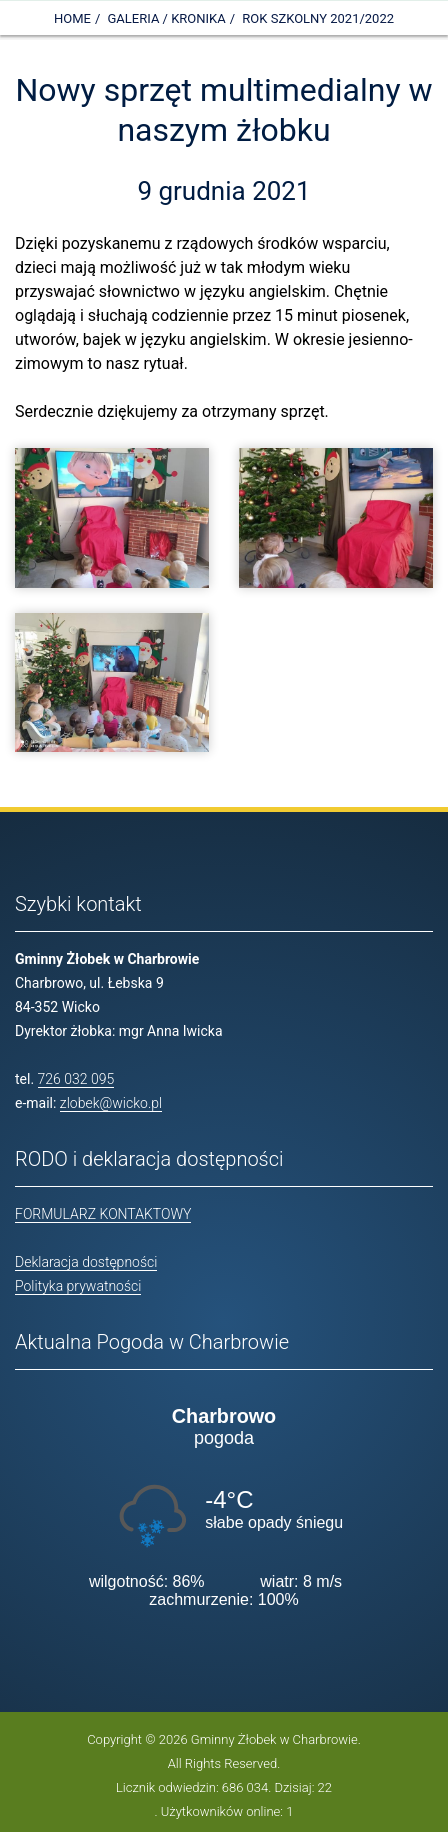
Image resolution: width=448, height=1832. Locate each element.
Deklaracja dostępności (86, 1262)
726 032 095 (76, 1079)
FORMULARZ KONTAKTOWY (103, 1214)
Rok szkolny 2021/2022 (318, 18)
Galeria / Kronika (167, 18)
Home (72, 18)
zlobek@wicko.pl (111, 1103)
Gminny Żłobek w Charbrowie (274, 1739)
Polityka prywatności (78, 1286)
